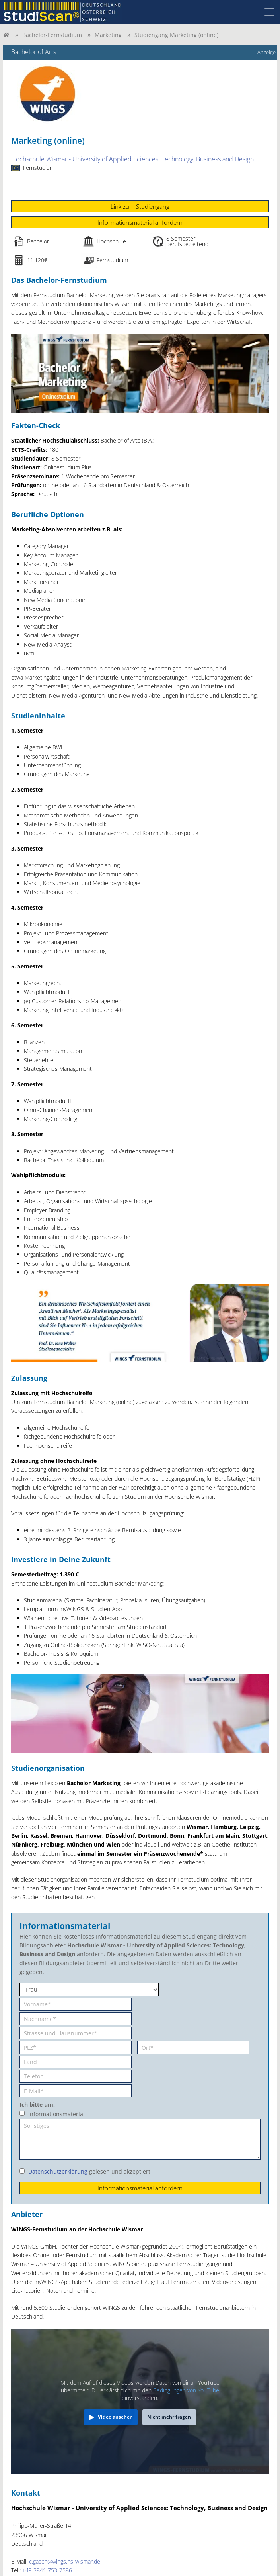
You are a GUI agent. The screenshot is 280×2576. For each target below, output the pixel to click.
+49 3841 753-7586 (47, 2570)
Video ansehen (115, 2416)
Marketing (108, 35)
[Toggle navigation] (269, 12)
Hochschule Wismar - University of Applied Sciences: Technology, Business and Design (132, 159)
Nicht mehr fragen (169, 2416)
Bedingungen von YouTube (186, 2390)
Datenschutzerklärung (58, 2171)
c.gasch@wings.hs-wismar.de (64, 2561)
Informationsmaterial (56, 2114)
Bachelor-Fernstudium (52, 35)
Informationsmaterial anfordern (140, 222)
